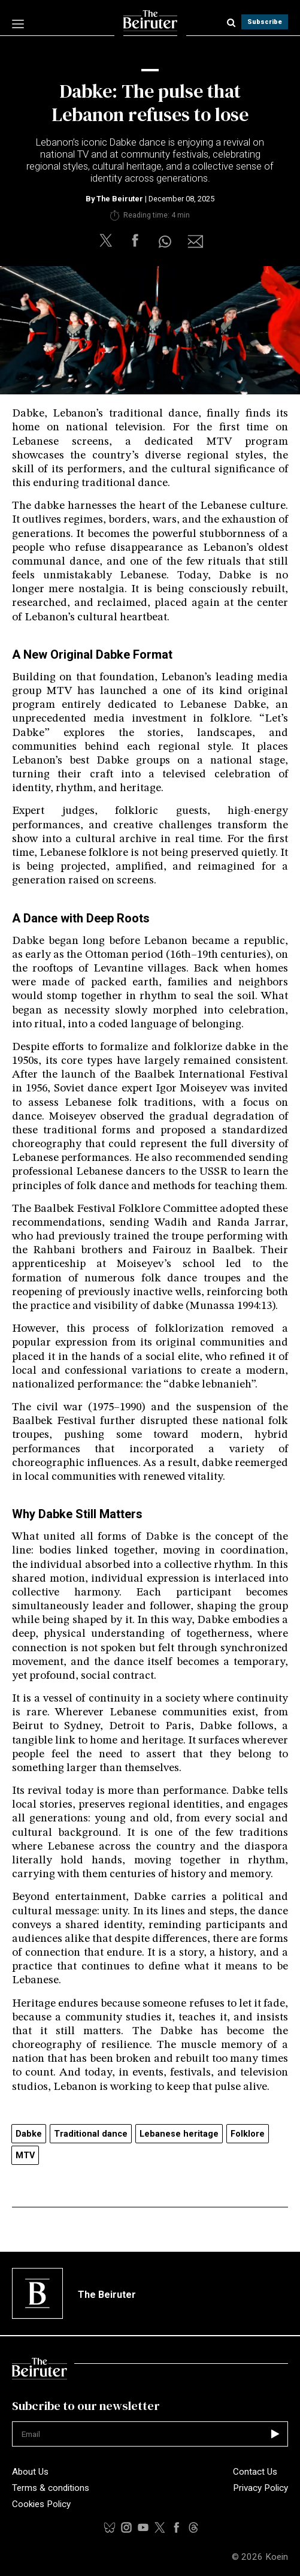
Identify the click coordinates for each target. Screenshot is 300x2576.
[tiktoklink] (110, 2527)
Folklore (248, 2134)
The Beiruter (119, 198)
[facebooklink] (177, 2527)
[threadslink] (143, 2527)
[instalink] (126, 2527)
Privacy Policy (260, 2488)
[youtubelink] (193, 2527)
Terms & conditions (50, 2488)
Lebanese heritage (179, 2134)
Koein (276, 2556)
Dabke (29, 2134)
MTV (25, 2155)
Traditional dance (91, 2134)
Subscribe (264, 22)
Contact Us (255, 2471)
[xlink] (160, 2527)
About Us (30, 2471)
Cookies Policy (41, 2504)
